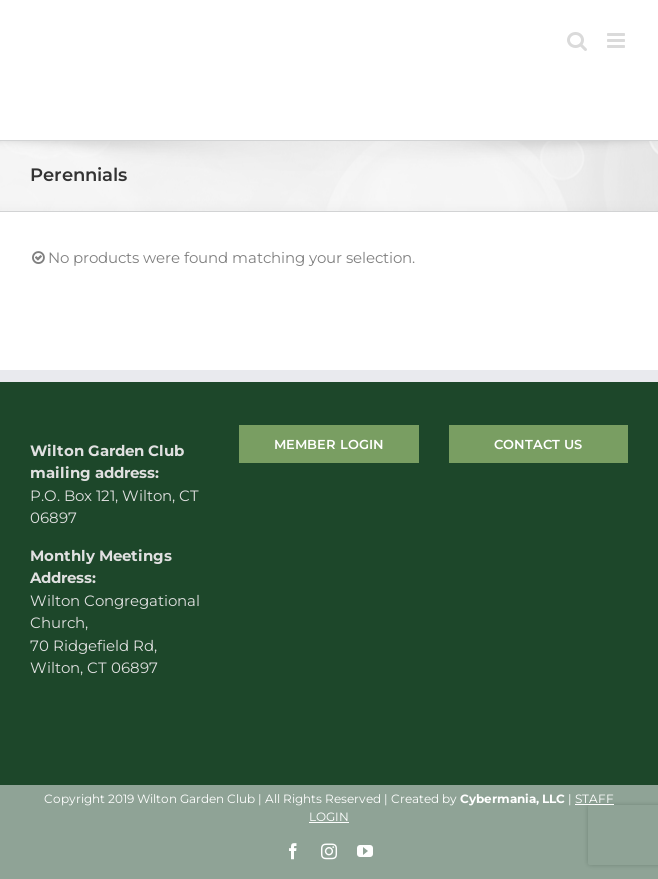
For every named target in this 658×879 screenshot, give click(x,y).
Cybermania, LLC (512, 798)
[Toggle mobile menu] (617, 40)
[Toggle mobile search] (577, 40)
